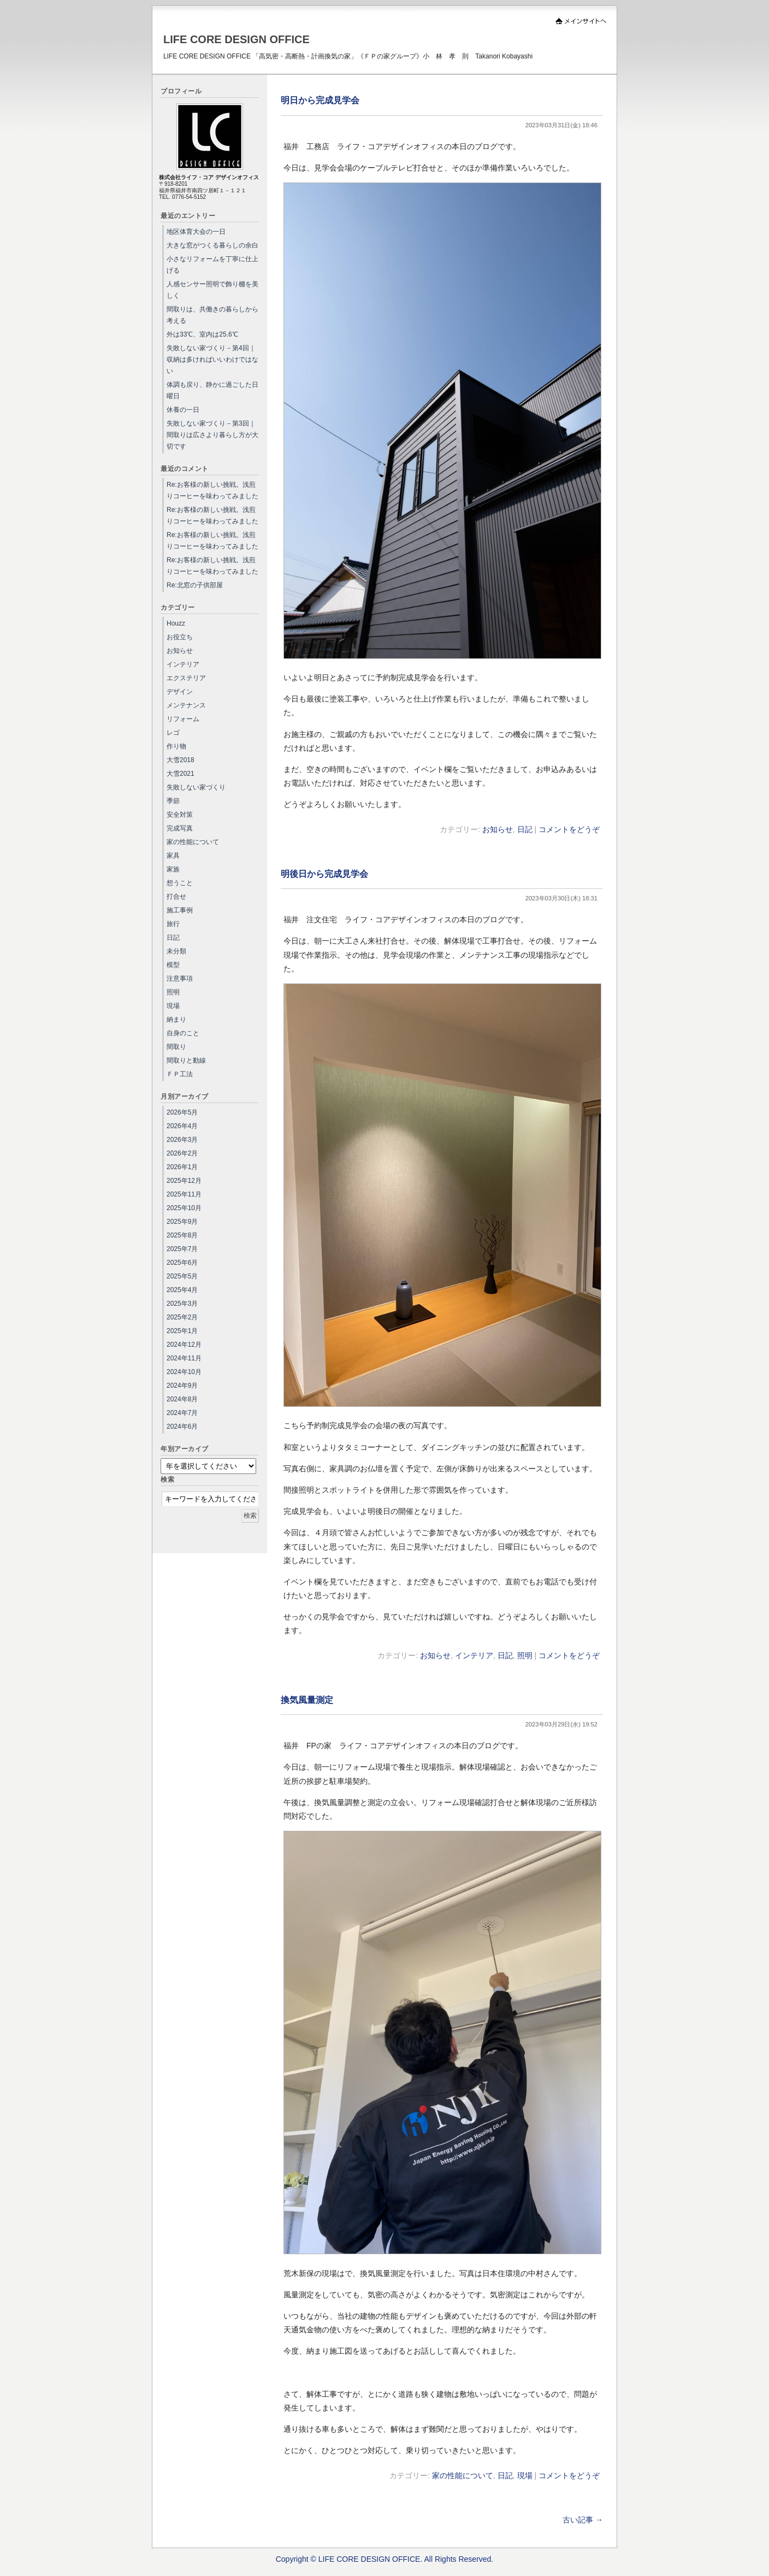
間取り (176, 1047)
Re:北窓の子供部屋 (195, 585)
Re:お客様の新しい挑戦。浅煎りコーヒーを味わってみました (212, 490)
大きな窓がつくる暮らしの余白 (212, 245)
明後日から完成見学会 (324, 874)
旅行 (173, 924)
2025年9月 (182, 1221)
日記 (525, 829)
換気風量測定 (307, 1700)
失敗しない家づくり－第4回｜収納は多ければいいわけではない (212, 359)
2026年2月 (182, 1153)
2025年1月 (182, 1331)
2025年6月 (182, 1262)
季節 (173, 801)
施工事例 (180, 910)
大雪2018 (180, 760)
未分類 (176, 951)
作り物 (176, 746)
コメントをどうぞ (569, 829)
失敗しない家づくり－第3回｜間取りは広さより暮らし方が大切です (212, 435)
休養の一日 (183, 410)
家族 (173, 869)
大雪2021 (180, 773)
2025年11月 (184, 1194)
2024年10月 (184, 1372)
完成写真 (180, 828)
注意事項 (180, 978)
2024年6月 (182, 1426)
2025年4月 (182, 1290)
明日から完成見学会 (320, 100)
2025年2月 (182, 1317)
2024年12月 (184, 1344)
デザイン (180, 691)
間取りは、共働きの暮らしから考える (212, 315)
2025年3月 (182, 1303)
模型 (173, 965)
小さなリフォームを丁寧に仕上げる (212, 264)
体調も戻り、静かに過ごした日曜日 (212, 390)
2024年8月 (182, 1399)
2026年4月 (182, 1126)
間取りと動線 (186, 1060)
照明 (525, 1655)
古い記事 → (583, 2519)
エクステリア (186, 678)
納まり (176, 1019)
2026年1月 (182, 1167)
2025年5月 (182, 1276)
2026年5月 (182, 1112)
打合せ (176, 896)
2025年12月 (184, 1180)
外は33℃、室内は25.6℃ (202, 334)
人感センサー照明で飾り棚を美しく (212, 289)
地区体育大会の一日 (196, 231)
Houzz (176, 623)
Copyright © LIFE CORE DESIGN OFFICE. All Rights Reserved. (385, 2559)
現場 (525, 2475)
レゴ (173, 732)
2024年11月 (184, 1358)
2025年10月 (184, 1208)
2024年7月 (182, 1413)
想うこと (180, 883)
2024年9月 (182, 1385)
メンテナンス (186, 705)
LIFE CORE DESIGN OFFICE (236, 39)
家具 (173, 855)
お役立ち (180, 637)
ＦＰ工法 (180, 1074)
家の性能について (462, 2475)
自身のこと (183, 1033)
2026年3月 (182, 1139)
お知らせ (497, 829)
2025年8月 (182, 1235)
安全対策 (180, 814)
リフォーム (183, 719)
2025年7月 (182, 1249)
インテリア (474, 1655)
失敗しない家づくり (196, 787)
